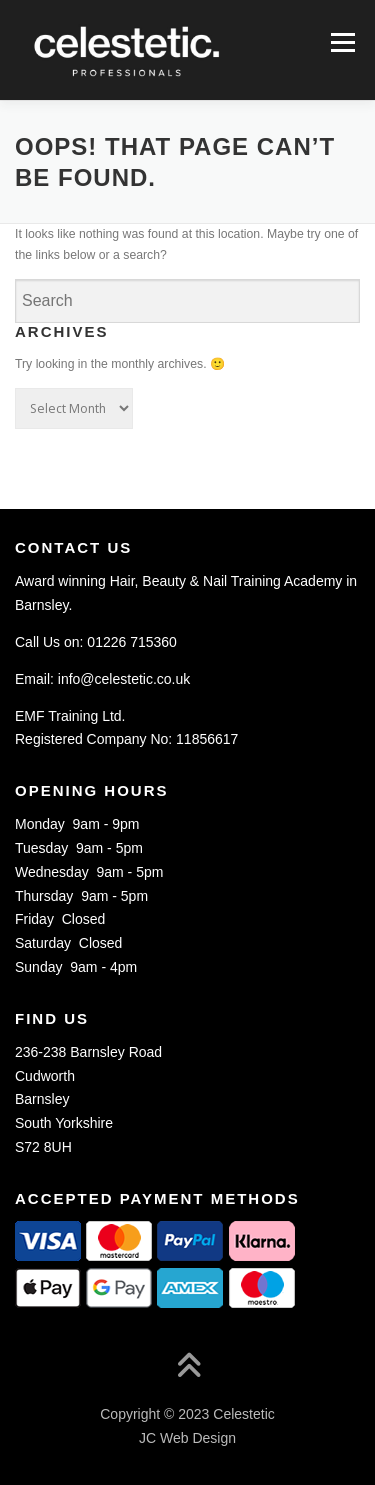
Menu (340, 42)
